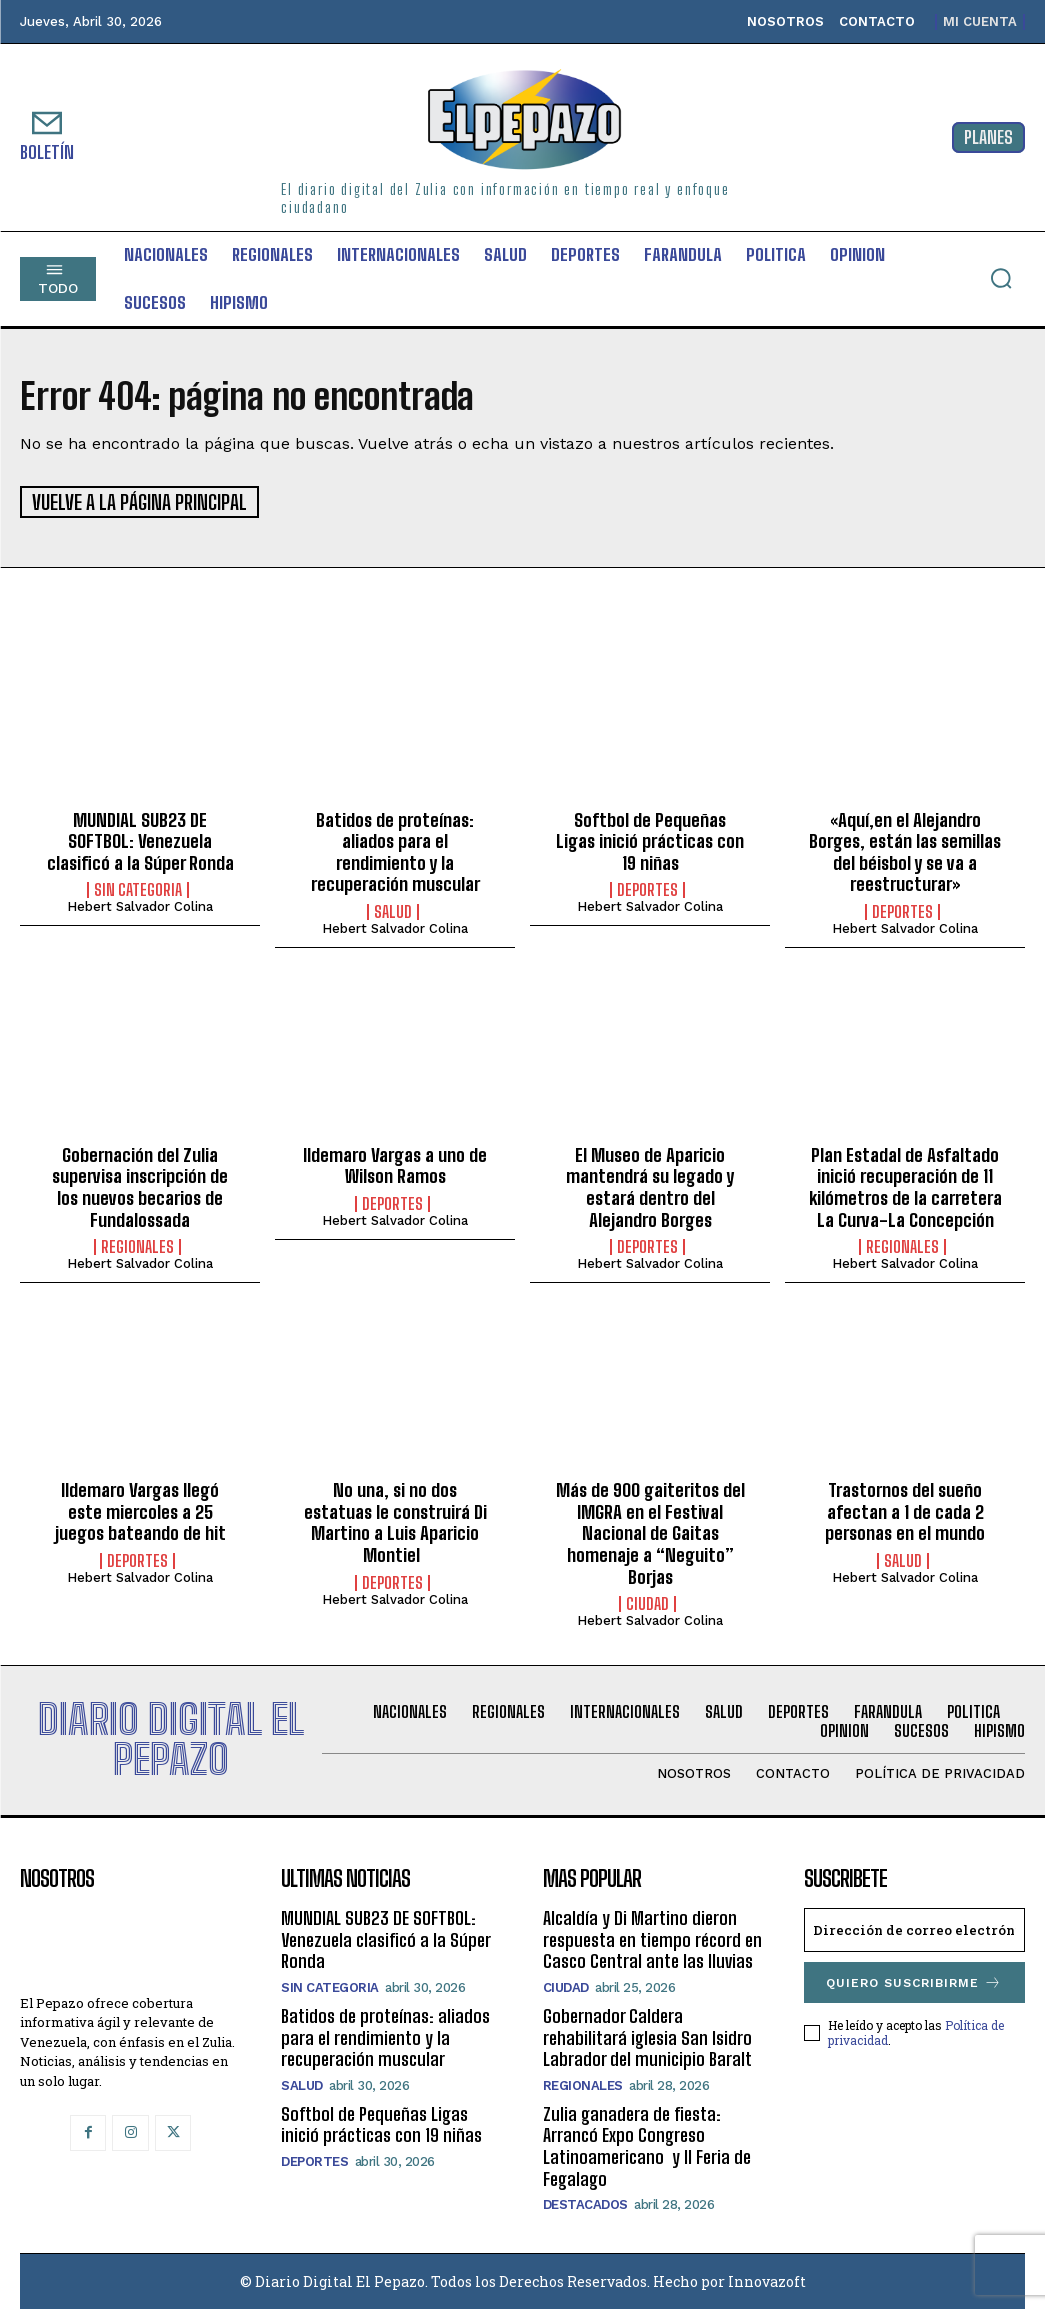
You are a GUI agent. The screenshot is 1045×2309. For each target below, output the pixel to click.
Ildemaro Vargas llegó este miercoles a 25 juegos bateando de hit (140, 1510)
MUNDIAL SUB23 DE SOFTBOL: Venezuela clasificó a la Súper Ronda (140, 839)
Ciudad (647, 1603)
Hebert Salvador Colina (140, 905)
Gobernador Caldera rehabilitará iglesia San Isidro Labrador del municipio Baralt (647, 2035)
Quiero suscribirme (914, 1981)
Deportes (647, 889)
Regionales (137, 1246)
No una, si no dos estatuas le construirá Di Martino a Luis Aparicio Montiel (395, 1521)
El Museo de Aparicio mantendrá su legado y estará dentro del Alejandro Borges (650, 1185)
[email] (914, 1929)
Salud (393, 910)
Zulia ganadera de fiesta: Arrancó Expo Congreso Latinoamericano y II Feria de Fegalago (647, 2144)
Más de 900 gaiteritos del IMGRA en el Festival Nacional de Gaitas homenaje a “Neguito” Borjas (650, 1532)
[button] (1001, 278)
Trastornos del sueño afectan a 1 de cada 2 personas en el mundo (905, 1510)
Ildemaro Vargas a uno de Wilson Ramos (395, 1164)
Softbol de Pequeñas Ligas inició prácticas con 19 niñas (650, 839)
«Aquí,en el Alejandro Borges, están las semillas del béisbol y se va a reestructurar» (905, 850)
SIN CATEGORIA (138, 889)
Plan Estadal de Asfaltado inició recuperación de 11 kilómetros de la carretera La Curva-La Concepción (905, 1185)
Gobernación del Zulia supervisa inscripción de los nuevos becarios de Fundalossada (140, 1185)
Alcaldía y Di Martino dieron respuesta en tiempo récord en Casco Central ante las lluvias (652, 1938)
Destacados (585, 2203)
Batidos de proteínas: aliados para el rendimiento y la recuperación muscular (395, 850)
